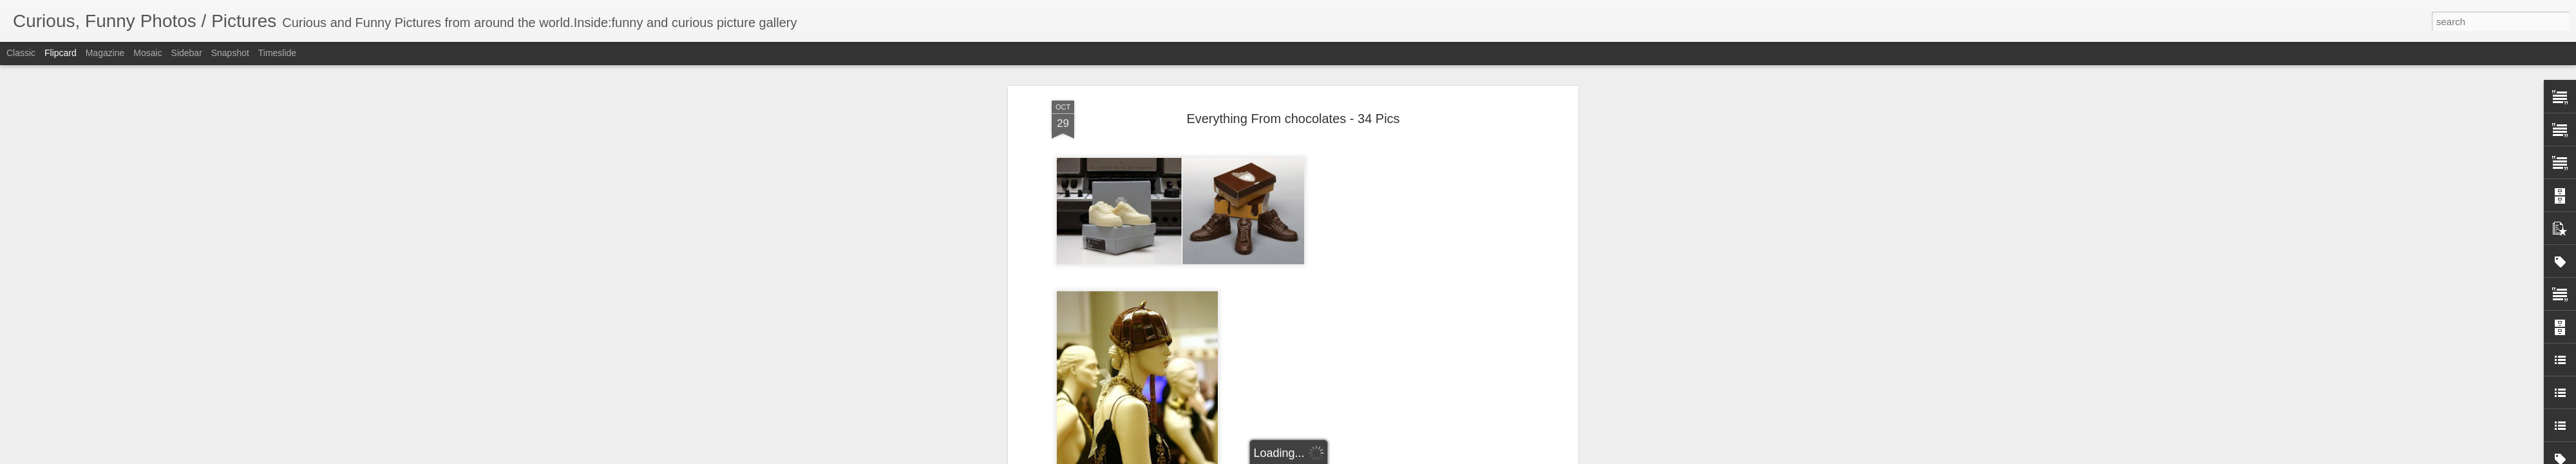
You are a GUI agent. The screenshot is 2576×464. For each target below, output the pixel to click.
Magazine (105, 53)
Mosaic (147, 53)
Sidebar (186, 53)
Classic (20, 53)
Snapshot (230, 53)
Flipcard (60, 53)
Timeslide (277, 53)
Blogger (1328, 457)
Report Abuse (1366, 457)
